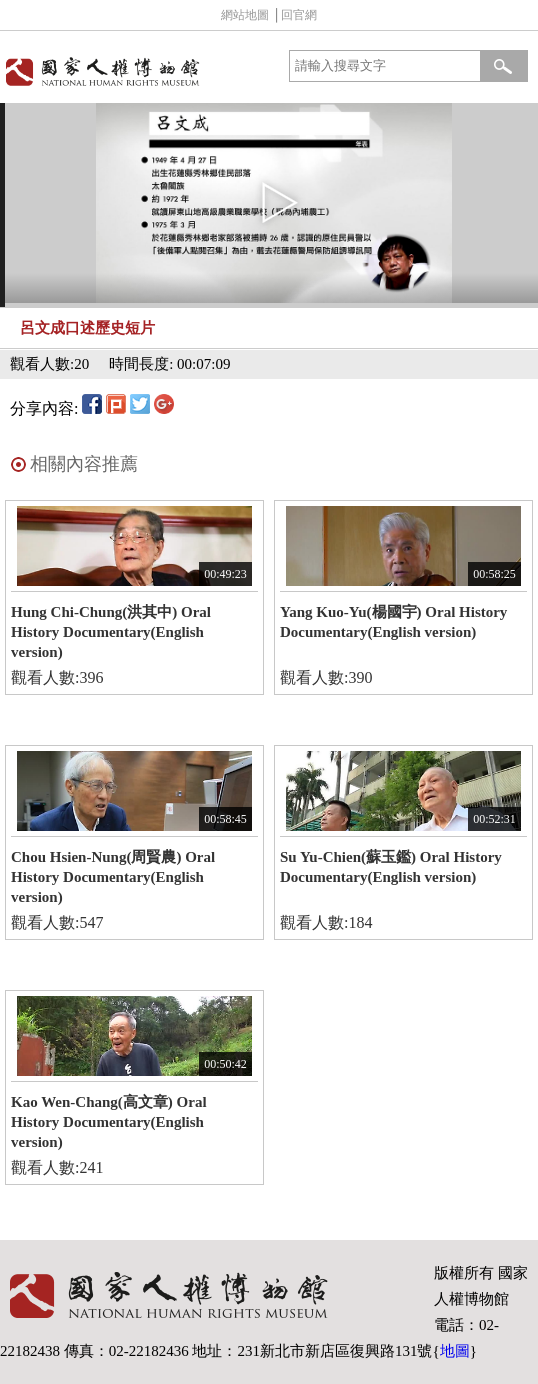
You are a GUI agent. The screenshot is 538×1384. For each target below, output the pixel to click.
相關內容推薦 (84, 464)
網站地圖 (245, 15)
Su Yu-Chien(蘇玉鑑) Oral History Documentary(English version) (391, 867)
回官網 (299, 15)
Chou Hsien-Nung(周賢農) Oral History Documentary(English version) (113, 877)
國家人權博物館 (132, 71)
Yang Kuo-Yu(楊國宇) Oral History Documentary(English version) (393, 622)
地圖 (455, 1351)
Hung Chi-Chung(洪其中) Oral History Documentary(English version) (111, 632)
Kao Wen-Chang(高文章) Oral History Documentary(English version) (109, 1122)
